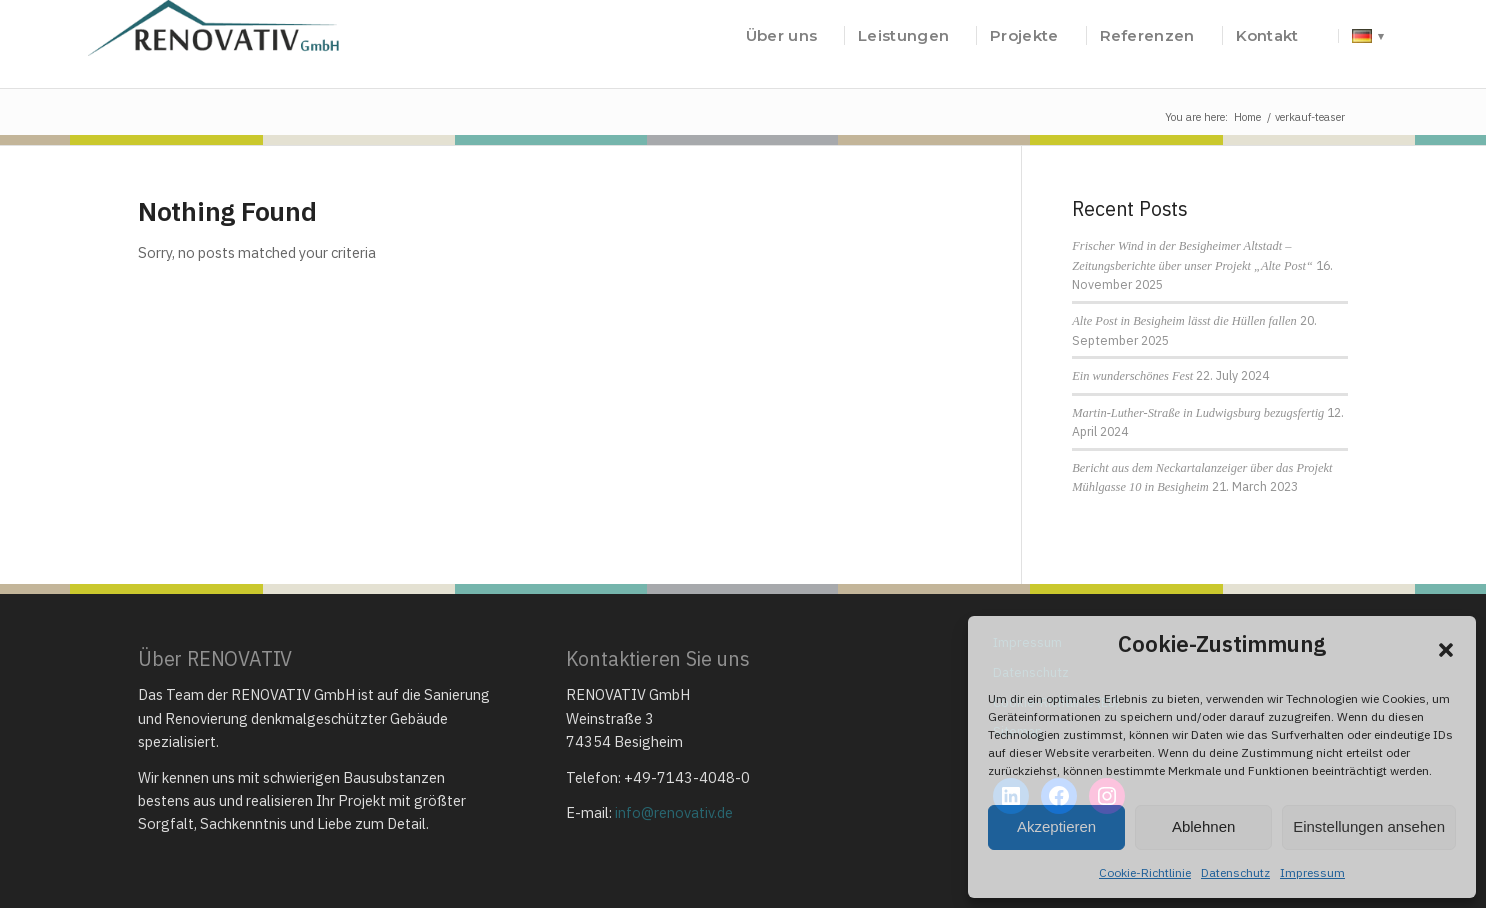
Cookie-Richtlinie (1145, 872)
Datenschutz (1235, 872)
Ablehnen (1203, 826)
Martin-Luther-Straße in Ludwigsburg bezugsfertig (1198, 413)
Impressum (1312, 872)
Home (1247, 117)
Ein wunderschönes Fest (1132, 376)
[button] (1446, 650)
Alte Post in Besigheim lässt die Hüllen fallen (1184, 321)
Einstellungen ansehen (1369, 826)
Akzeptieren (1056, 826)
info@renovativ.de (674, 812)
